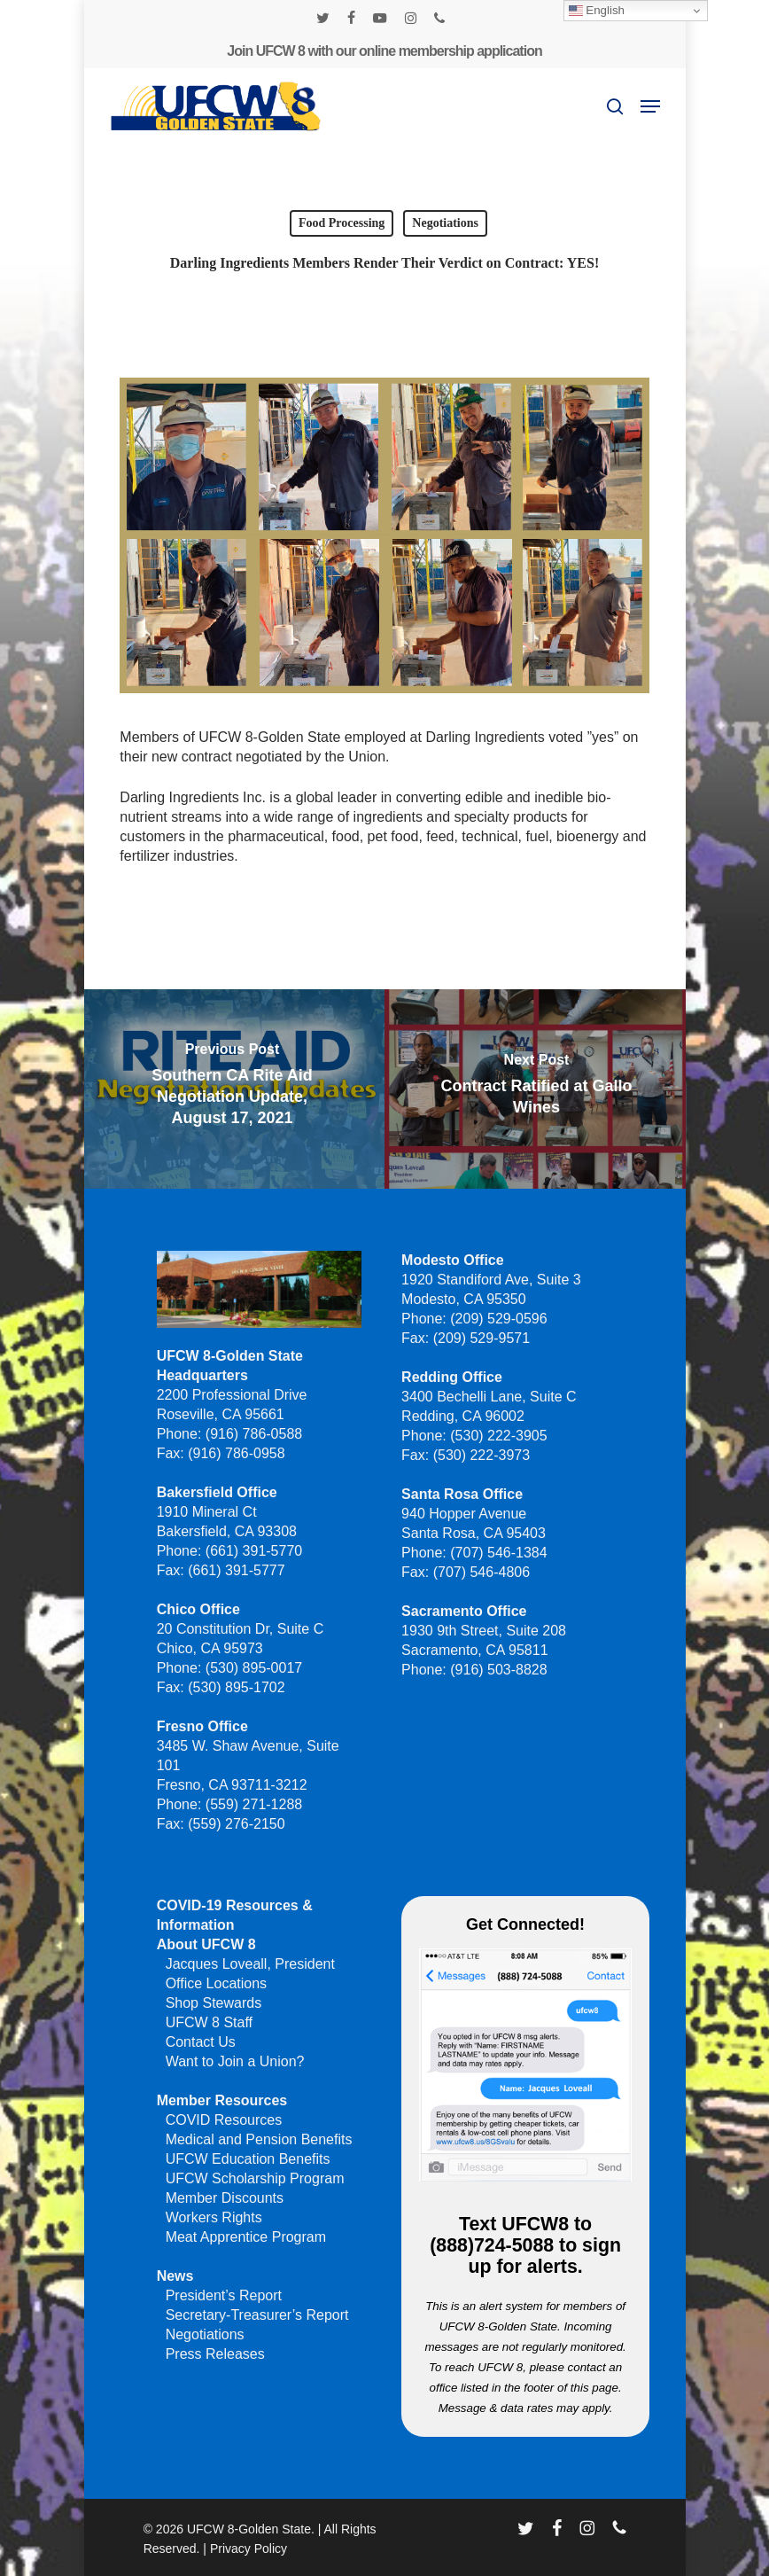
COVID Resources (224, 2119)
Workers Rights (214, 2217)
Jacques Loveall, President (250, 1963)
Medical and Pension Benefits (259, 2139)
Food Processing (341, 223)
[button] (650, 106)
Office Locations (216, 1983)
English (597, 11)
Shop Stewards (214, 2002)
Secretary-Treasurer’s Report (257, 2314)
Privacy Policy (248, 2548)
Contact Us (201, 2041)
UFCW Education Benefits (248, 2158)
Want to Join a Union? (235, 2061)
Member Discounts (225, 2197)
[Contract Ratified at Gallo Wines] (536, 1089)
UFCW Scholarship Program (255, 2178)
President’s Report (224, 2295)
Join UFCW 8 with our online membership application (384, 51)
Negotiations (445, 223)
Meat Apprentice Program (246, 2236)
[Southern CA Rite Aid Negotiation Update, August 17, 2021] (232, 1089)
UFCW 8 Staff (209, 2022)
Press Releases (215, 2353)
